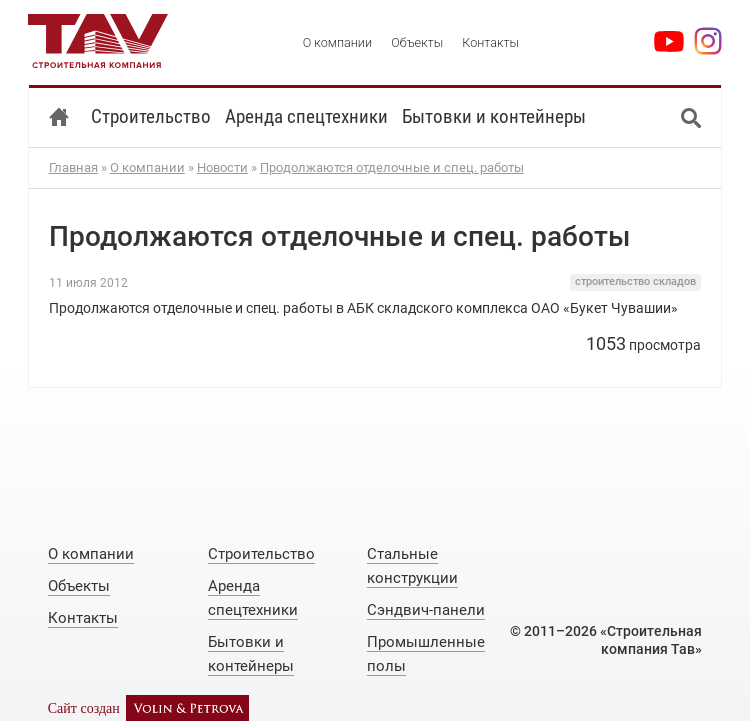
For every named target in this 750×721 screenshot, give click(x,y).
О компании (147, 167)
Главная (73, 167)
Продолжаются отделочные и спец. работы (392, 167)
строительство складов (635, 281)
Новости (222, 167)
